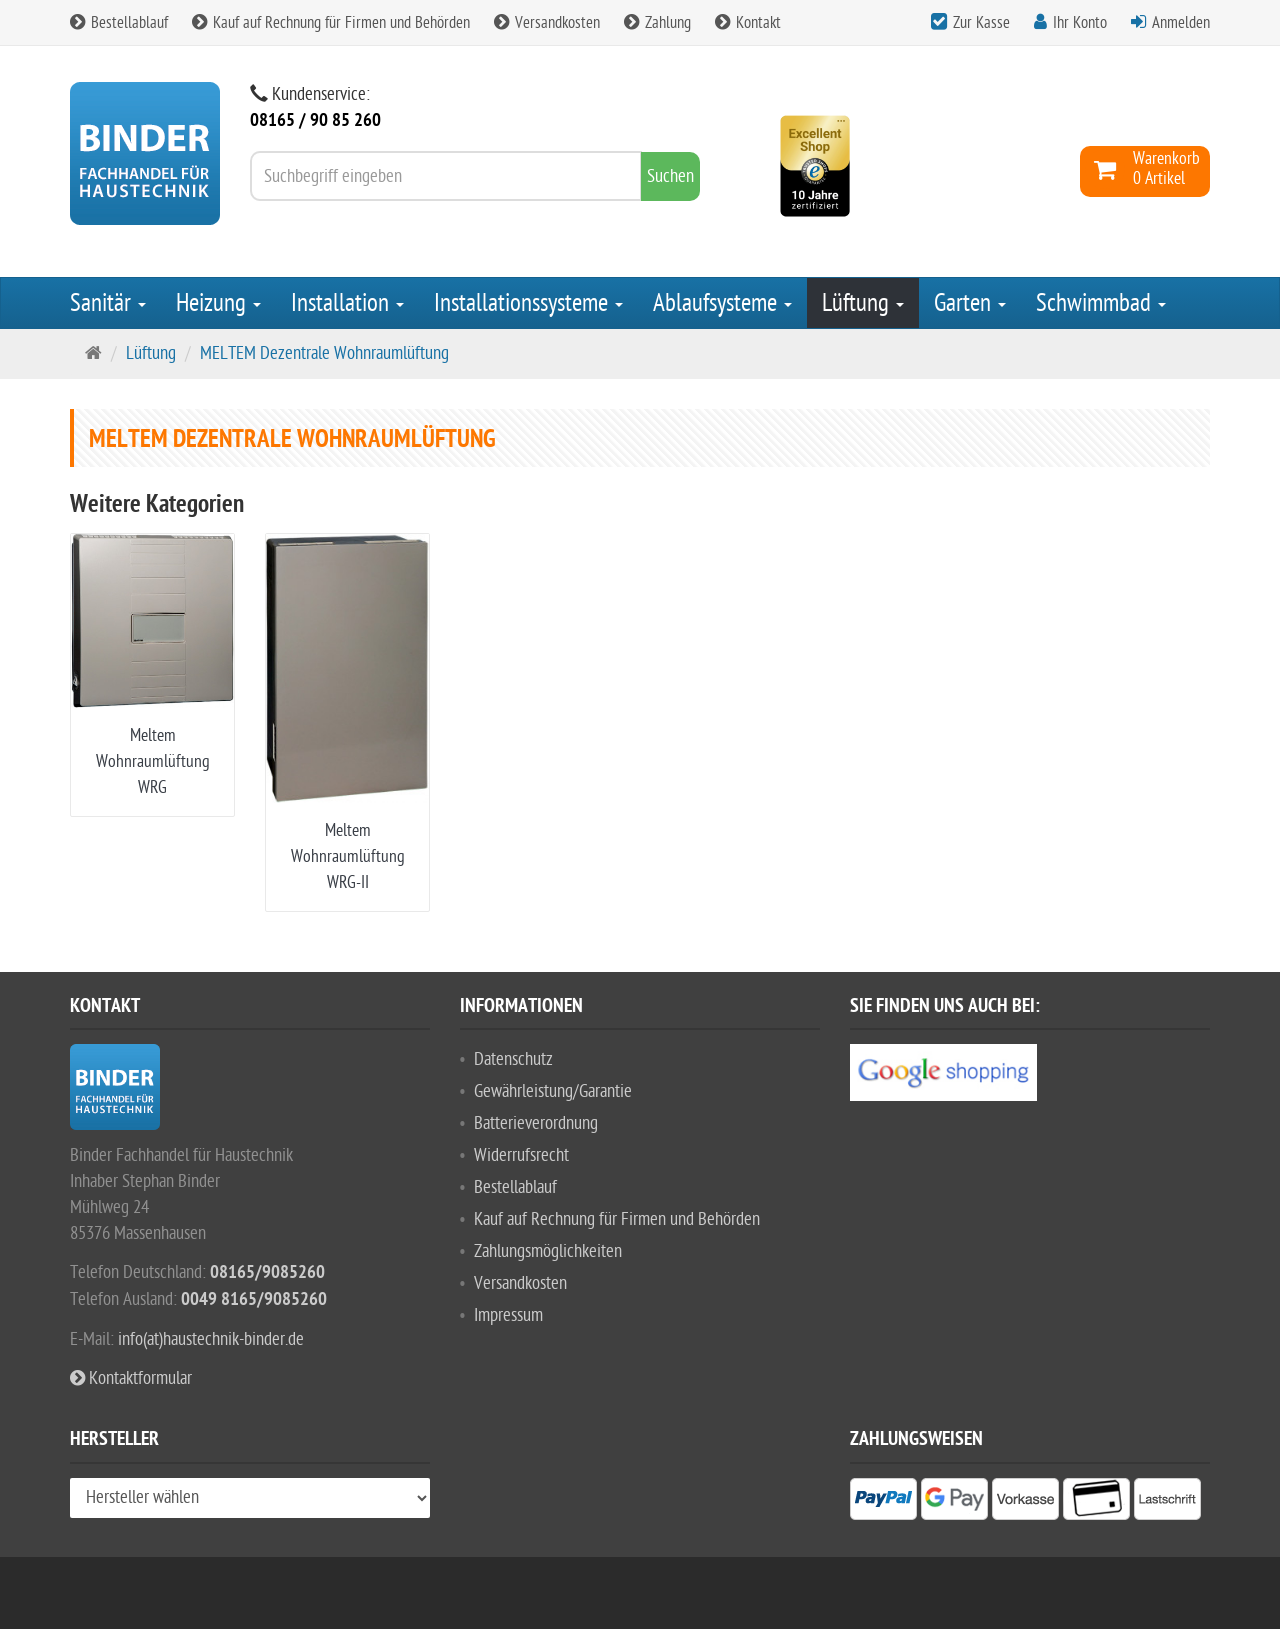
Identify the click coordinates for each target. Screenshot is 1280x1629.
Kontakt (748, 23)
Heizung (218, 303)
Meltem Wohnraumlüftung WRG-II (348, 856)
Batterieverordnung (536, 1123)
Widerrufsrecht (521, 1155)
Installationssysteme (528, 303)
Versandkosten (547, 23)
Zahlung (657, 23)
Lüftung (863, 303)
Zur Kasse (981, 23)
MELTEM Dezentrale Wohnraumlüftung (324, 353)
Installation (347, 303)
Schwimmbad (1101, 303)
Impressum (508, 1315)
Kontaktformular (131, 1378)
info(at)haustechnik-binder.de (211, 1339)
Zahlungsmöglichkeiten (548, 1251)
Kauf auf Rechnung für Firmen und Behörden (331, 23)
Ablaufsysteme (722, 303)
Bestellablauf (119, 23)
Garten (970, 303)
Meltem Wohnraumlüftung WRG (153, 761)
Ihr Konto (1080, 23)
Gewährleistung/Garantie (553, 1091)
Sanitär (108, 303)
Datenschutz (513, 1059)
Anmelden (1181, 23)
